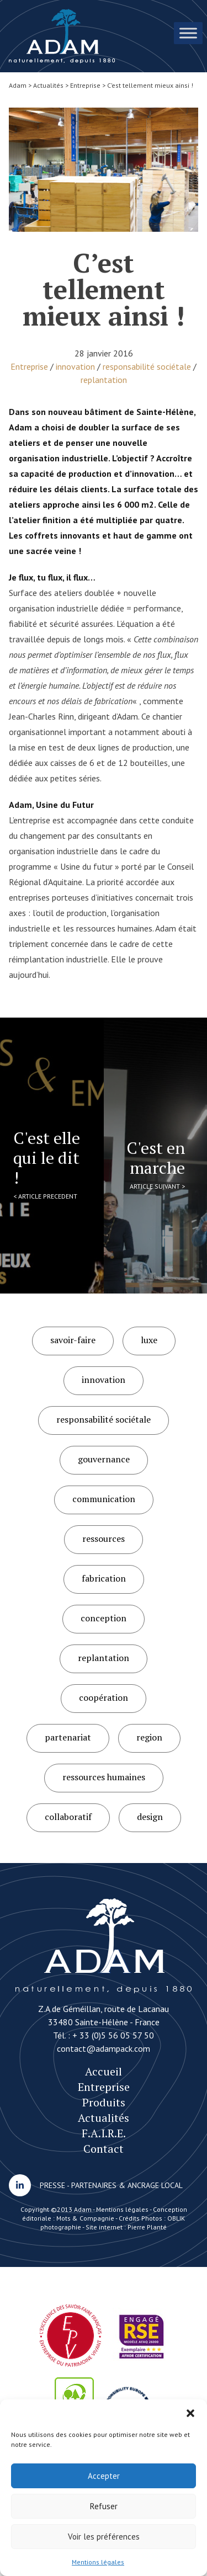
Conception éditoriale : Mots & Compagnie (104, 2213)
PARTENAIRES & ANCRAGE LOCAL (127, 2185)
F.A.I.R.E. (104, 2133)
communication (103, 1499)
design (150, 1817)
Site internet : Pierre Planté (126, 2227)
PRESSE (52, 2185)
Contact (103, 2148)
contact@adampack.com (103, 2048)
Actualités (103, 2117)
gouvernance (104, 1459)
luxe (149, 1340)
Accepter (104, 2476)
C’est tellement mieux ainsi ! (62, 36)
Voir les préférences (104, 2536)
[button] (190, 2413)
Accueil (103, 2071)
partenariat (68, 1737)
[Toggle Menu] (188, 33)
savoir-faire (72, 1340)
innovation (75, 366)
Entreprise (29, 366)
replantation (104, 379)
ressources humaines (103, 1777)
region (149, 1737)
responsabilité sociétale (147, 366)
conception (103, 1618)
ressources (103, 1538)
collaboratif (68, 1817)
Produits (103, 2102)
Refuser (104, 2506)
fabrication (104, 1578)
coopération (103, 1697)
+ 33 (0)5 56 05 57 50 (113, 2035)
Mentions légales (98, 2562)
